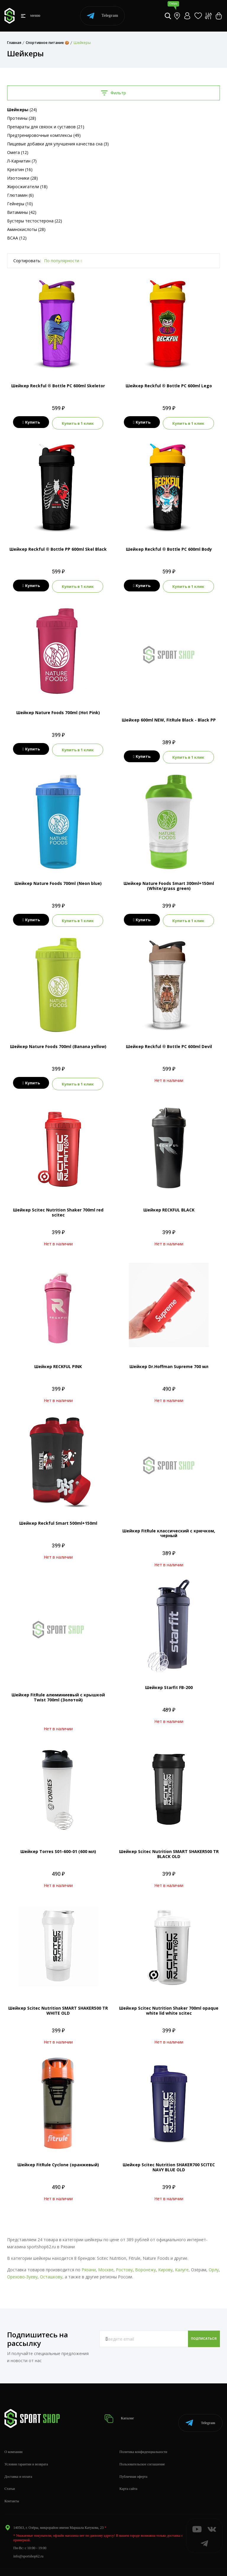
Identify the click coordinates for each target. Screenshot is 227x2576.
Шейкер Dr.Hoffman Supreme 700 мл (168, 1359)
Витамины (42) (21, 212)
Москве (106, 2263)
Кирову (165, 2263)
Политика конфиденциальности (143, 2438)
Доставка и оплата (18, 2462)
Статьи (9, 2474)
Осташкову (51, 2270)
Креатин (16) (20, 169)
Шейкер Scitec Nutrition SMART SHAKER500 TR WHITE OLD (58, 2003)
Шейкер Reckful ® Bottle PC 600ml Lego (169, 385)
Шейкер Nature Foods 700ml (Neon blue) (58, 879)
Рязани (89, 2263)
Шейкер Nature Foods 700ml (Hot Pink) (58, 709)
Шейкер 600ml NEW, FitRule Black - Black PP (169, 717)
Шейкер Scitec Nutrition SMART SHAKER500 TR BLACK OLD (169, 1847)
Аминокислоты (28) (26, 229)
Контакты (11, 2487)
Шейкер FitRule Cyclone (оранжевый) (58, 2158)
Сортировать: (27, 260)
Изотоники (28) (22, 178)
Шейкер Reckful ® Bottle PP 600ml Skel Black (58, 547)
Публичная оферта (133, 2462)
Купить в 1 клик (80, 422)
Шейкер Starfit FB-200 (169, 1680)
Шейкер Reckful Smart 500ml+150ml (58, 1516)
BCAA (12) (17, 238)
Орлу (214, 2263)
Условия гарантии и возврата (26, 2450)
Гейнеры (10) (20, 203)
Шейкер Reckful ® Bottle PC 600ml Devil (169, 1041)
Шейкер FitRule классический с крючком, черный (168, 1526)
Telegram (102, 15)
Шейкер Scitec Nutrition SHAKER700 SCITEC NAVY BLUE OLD (169, 2160)
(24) (22, 109)
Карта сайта (128, 2474)
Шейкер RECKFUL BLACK (168, 1203)
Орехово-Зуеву (22, 2270)
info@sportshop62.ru (28, 2542)
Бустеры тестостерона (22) (34, 221)
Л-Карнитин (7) (22, 161)
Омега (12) (17, 152)
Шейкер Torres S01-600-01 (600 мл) (58, 1844)
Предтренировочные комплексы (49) (44, 135)
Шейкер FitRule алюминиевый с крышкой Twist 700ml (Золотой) (58, 1690)
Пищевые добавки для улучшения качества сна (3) (58, 144)
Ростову (124, 2263)
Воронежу (145, 2263)
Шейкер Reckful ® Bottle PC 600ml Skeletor (58, 385)
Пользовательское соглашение (142, 2450)
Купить (29, 422)
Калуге (182, 2263)
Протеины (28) (21, 118)
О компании (13, 2438)
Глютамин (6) (20, 195)
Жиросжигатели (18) (27, 186)
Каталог (126, 2408)
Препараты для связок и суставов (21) (45, 126)
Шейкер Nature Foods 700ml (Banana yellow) (58, 1041)
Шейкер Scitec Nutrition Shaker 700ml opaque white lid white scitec (168, 2003)
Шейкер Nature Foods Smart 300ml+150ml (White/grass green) (169, 881)
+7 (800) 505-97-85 (27, 2564)
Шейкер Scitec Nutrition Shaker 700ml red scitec (58, 1205)
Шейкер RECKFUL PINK (58, 1359)
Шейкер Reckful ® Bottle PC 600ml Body (169, 547)
